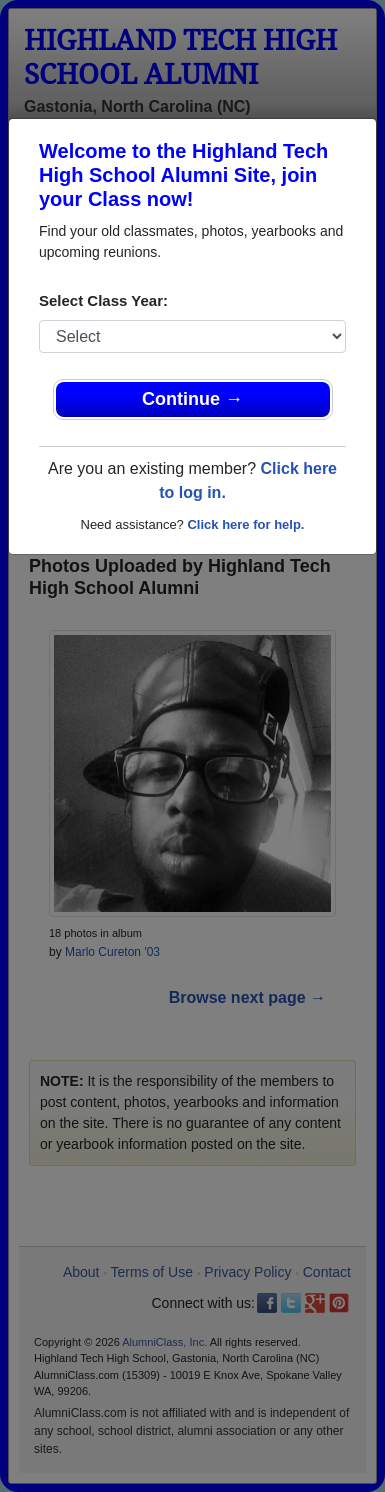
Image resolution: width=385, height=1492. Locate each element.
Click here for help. (245, 524)
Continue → (192, 399)
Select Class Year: (103, 300)
